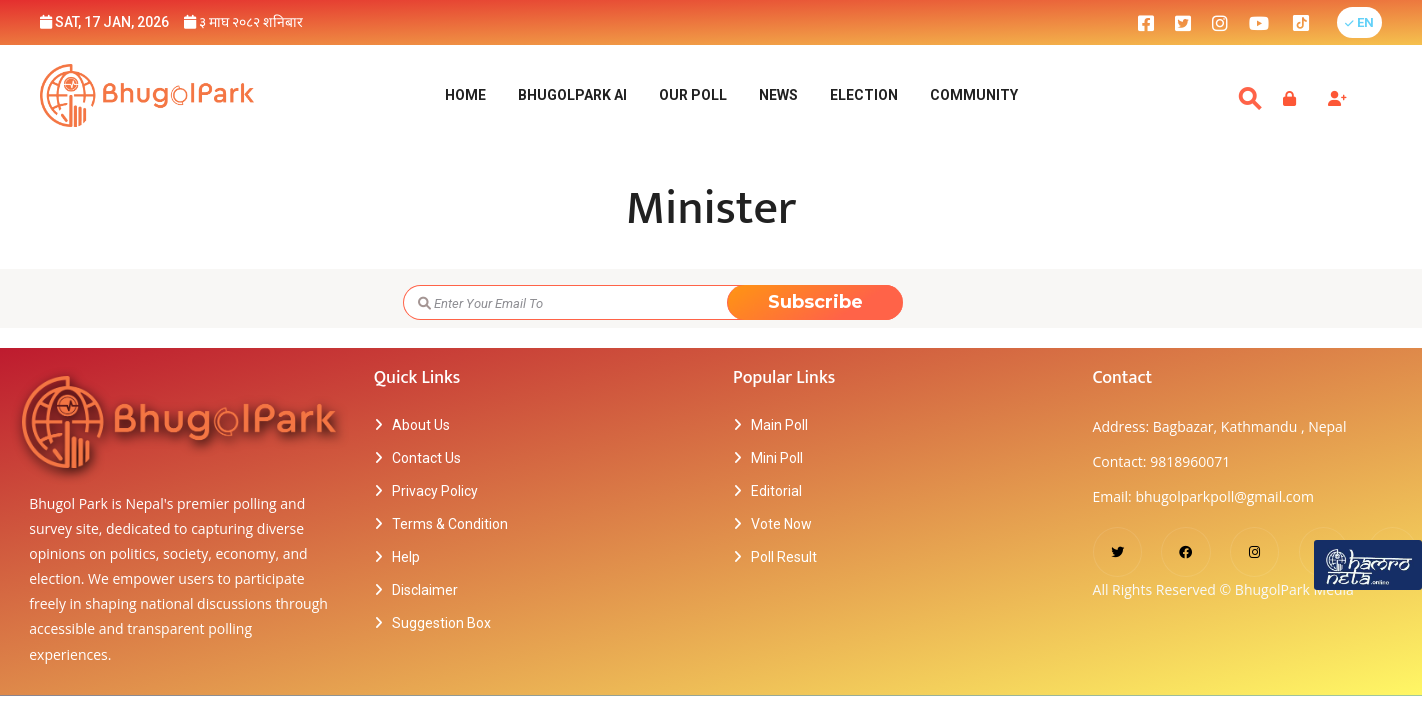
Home (465, 95)
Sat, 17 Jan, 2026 (104, 22)
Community (974, 95)
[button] (1359, 22)
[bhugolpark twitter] (1183, 22)
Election (864, 95)
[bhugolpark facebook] (1146, 22)
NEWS (778, 95)
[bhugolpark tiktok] (1311, 22)
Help (406, 557)
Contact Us (426, 458)
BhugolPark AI (572, 95)
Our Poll (693, 95)
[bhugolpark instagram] (1220, 22)
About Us (421, 425)
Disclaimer (425, 590)
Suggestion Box (441, 623)
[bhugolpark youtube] (1259, 22)
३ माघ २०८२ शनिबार (243, 22)
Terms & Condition (450, 524)
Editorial (776, 491)
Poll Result (784, 557)
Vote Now (781, 524)
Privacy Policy (435, 491)
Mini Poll (777, 458)
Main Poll (779, 425)
